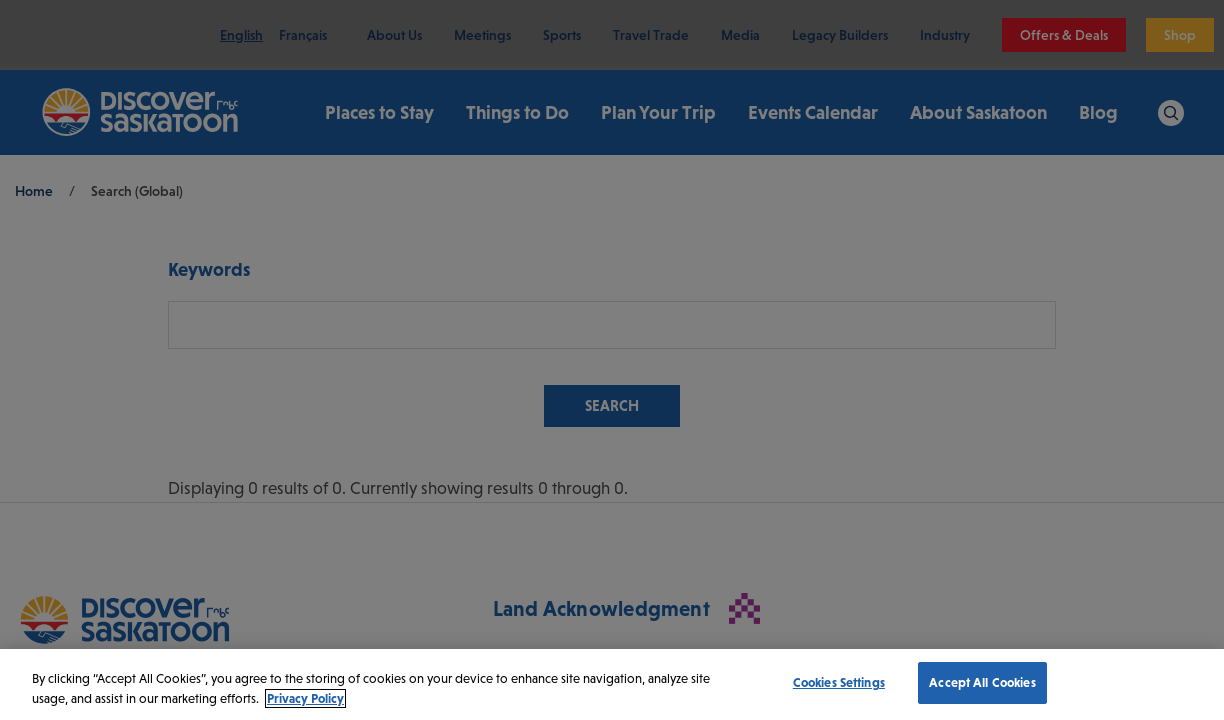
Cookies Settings (839, 682)
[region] (612, 684)
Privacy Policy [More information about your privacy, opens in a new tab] (305, 698)
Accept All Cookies (982, 682)
